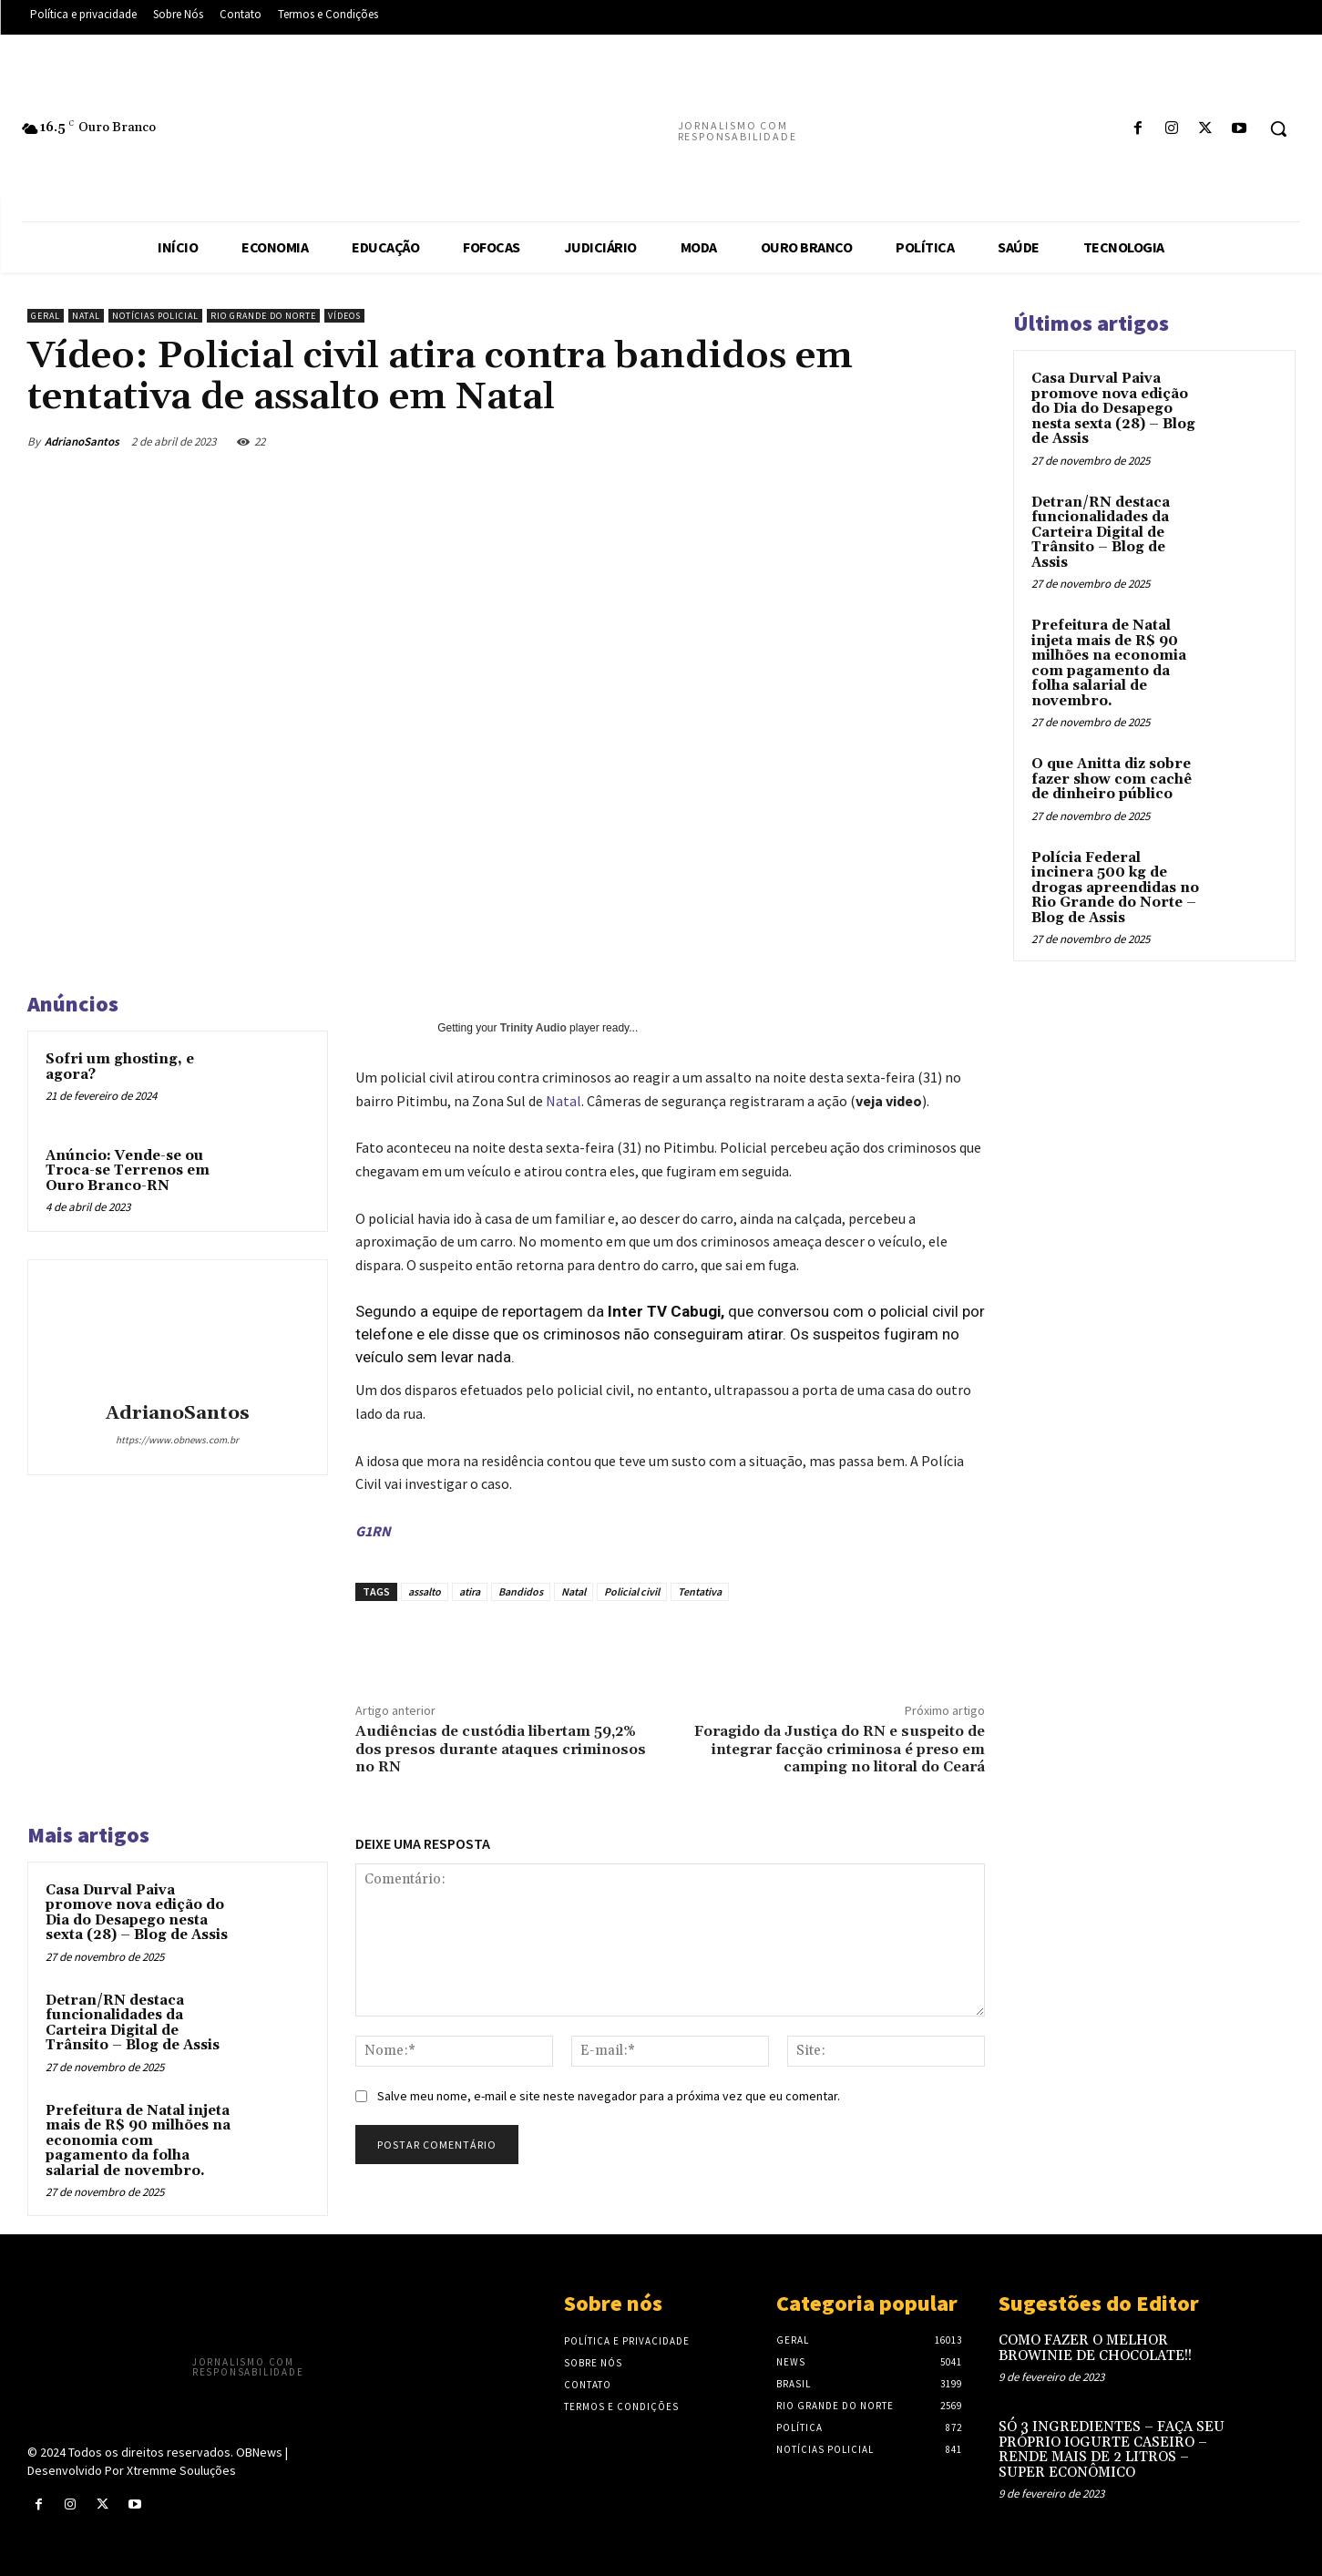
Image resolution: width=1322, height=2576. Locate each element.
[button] (1278, 128)
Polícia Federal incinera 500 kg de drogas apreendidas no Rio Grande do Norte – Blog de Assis (1115, 888)
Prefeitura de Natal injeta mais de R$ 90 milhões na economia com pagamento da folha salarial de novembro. (138, 2141)
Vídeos (344, 316)
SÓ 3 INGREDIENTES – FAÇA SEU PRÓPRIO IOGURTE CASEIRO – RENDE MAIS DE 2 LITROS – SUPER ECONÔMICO (1112, 2449)
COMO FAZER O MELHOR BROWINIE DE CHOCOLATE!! (1095, 2348)
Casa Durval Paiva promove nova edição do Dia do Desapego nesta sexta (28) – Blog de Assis (137, 1913)
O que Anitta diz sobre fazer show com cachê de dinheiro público (1111, 779)
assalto (424, 1591)
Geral (45, 316)
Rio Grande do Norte (263, 316)
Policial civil (632, 1591)
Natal (86, 316)
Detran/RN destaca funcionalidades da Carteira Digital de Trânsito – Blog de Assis (133, 2023)
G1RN (373, 1531)
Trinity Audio (533, 1027)
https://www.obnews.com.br (177, 1439)
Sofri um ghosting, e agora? (120, 1067)
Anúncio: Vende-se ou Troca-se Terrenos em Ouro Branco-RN (128, 1171)
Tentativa (700, 1591)
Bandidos (520, 1591)
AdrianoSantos (82, 441)
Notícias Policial (155, 316)
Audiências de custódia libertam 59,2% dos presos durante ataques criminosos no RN (500, 1748)
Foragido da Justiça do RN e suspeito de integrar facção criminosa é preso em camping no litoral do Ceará (839, 1748)
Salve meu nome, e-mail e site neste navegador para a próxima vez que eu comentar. (608, 2096)
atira (469, 1591)
